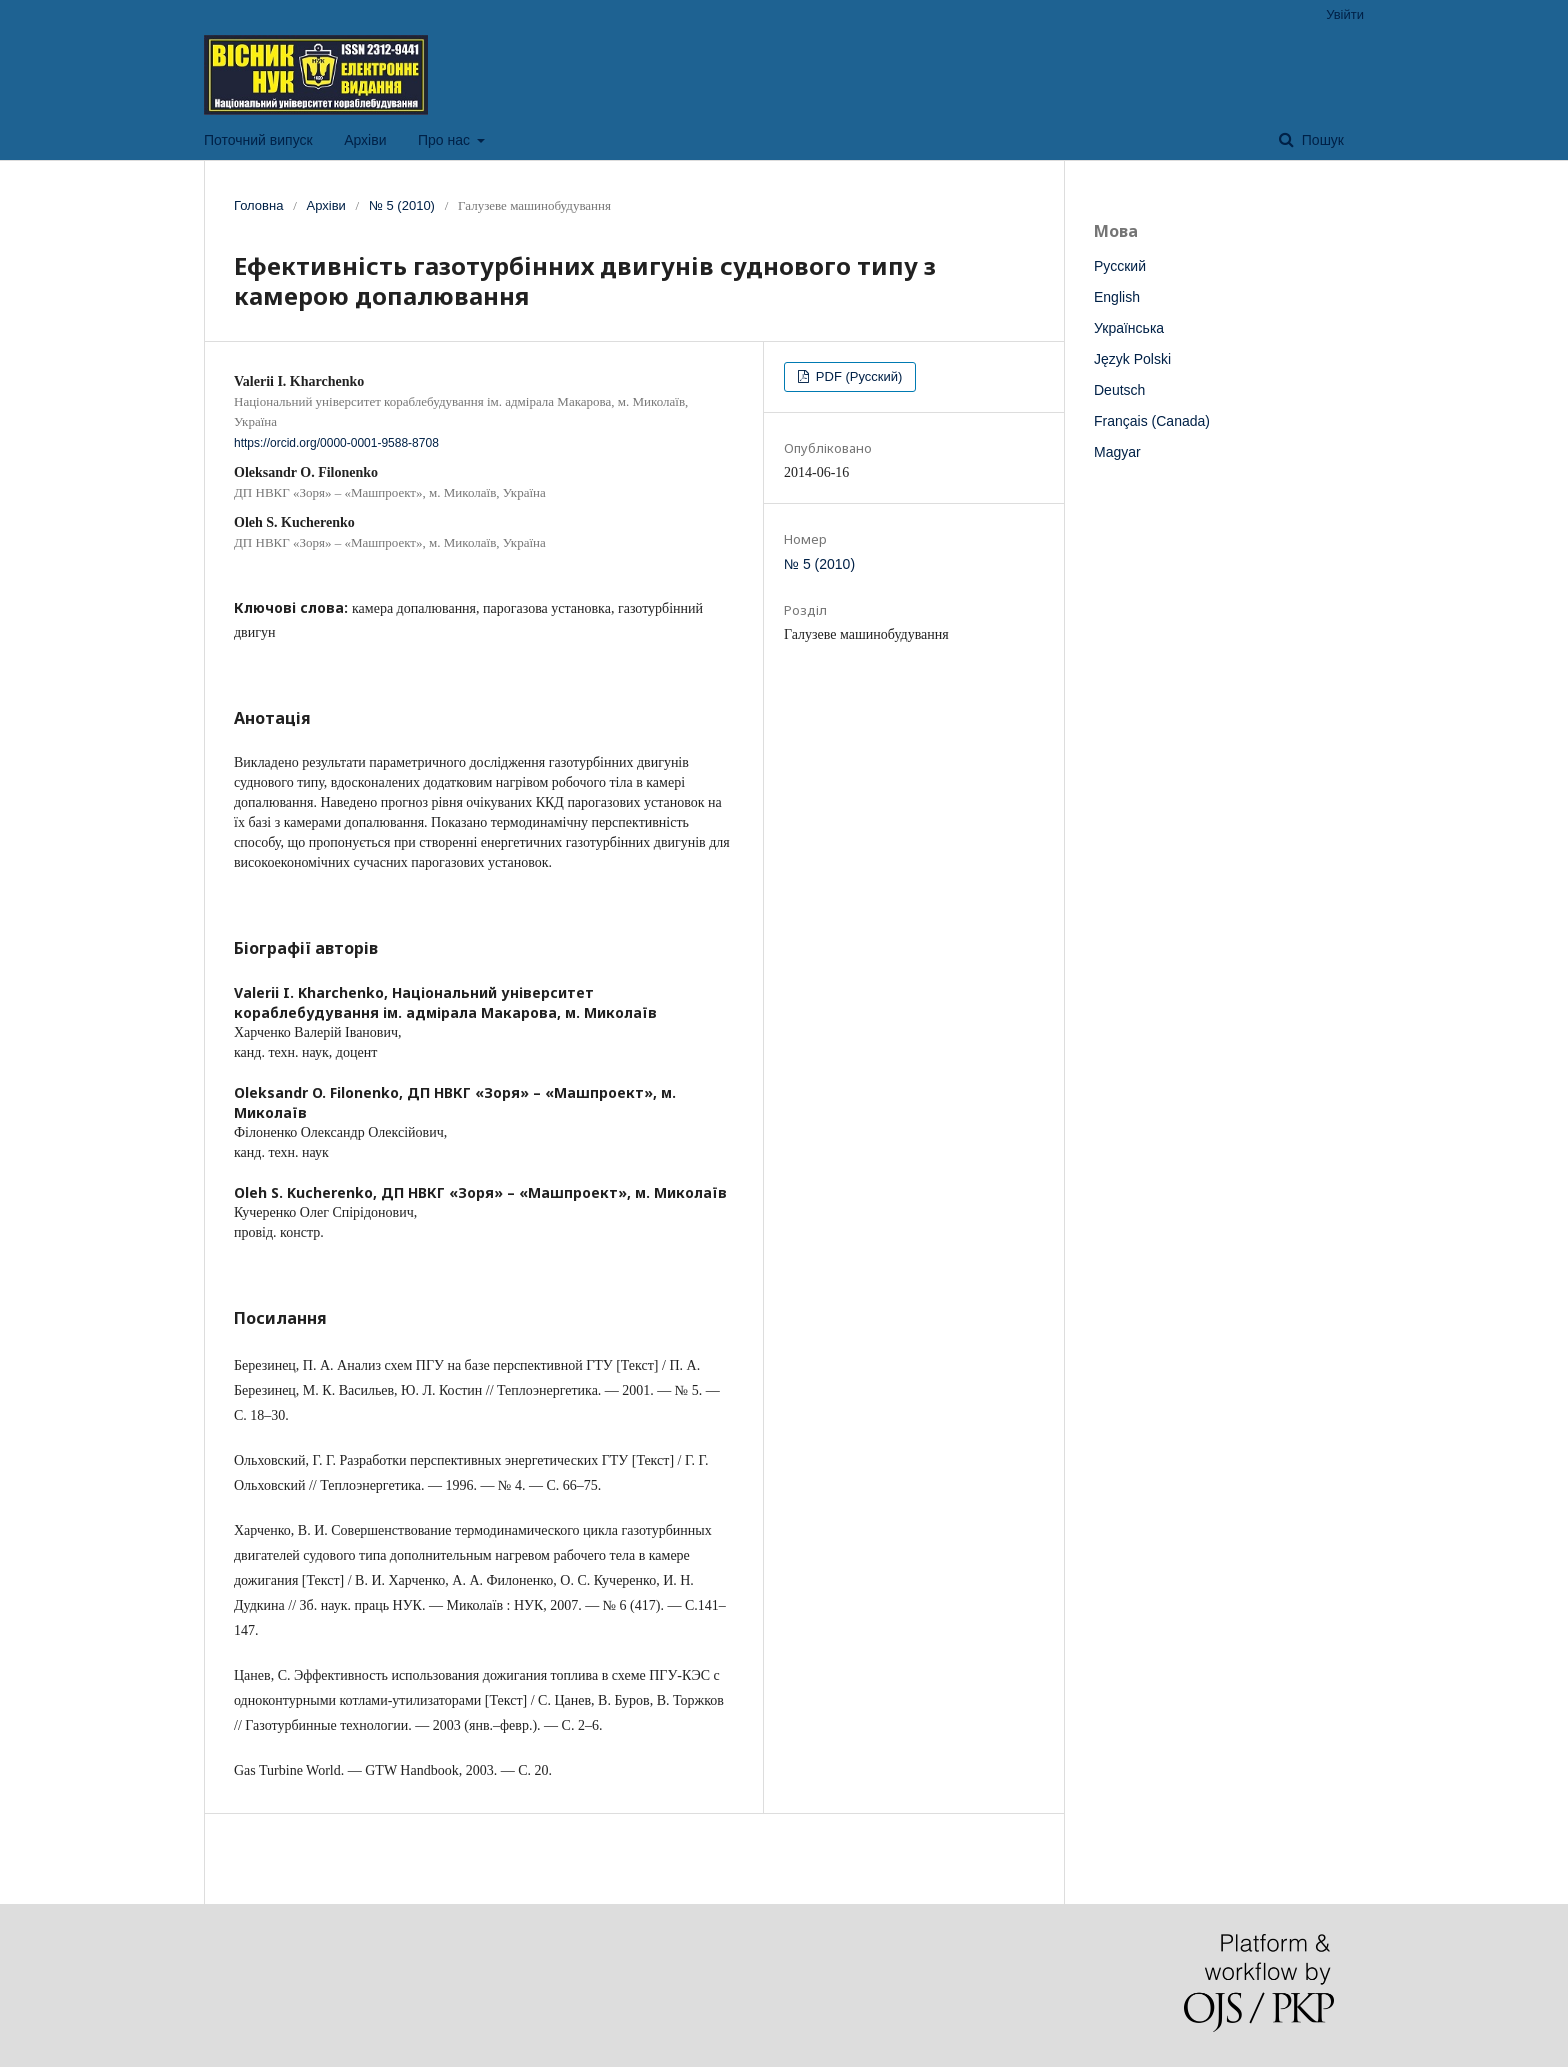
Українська (1129, 328)
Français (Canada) (1152, 421)
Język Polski (1132, 359)
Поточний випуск (258, 140)
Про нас (446, 140)
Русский (1120, 266)
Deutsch (1119, 390)
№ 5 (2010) (402, 205)
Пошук (1321, 140)
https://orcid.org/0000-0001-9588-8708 (336, 443)
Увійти (1345, 14)
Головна (258, 205)
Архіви (365, 140)
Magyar (1117, 452)
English (1117, 297)
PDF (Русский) (857, 376)
